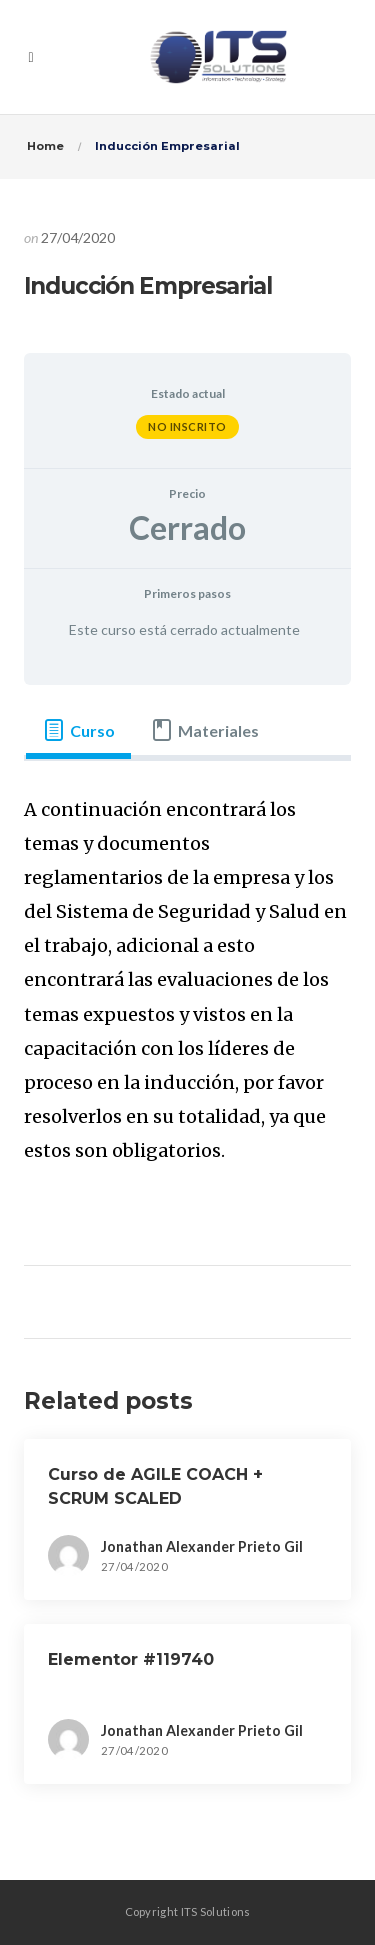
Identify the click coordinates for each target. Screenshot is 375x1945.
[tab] (78, 731)
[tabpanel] (187, 993)
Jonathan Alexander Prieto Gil (202, 1546)
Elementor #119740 (131, 1659)
